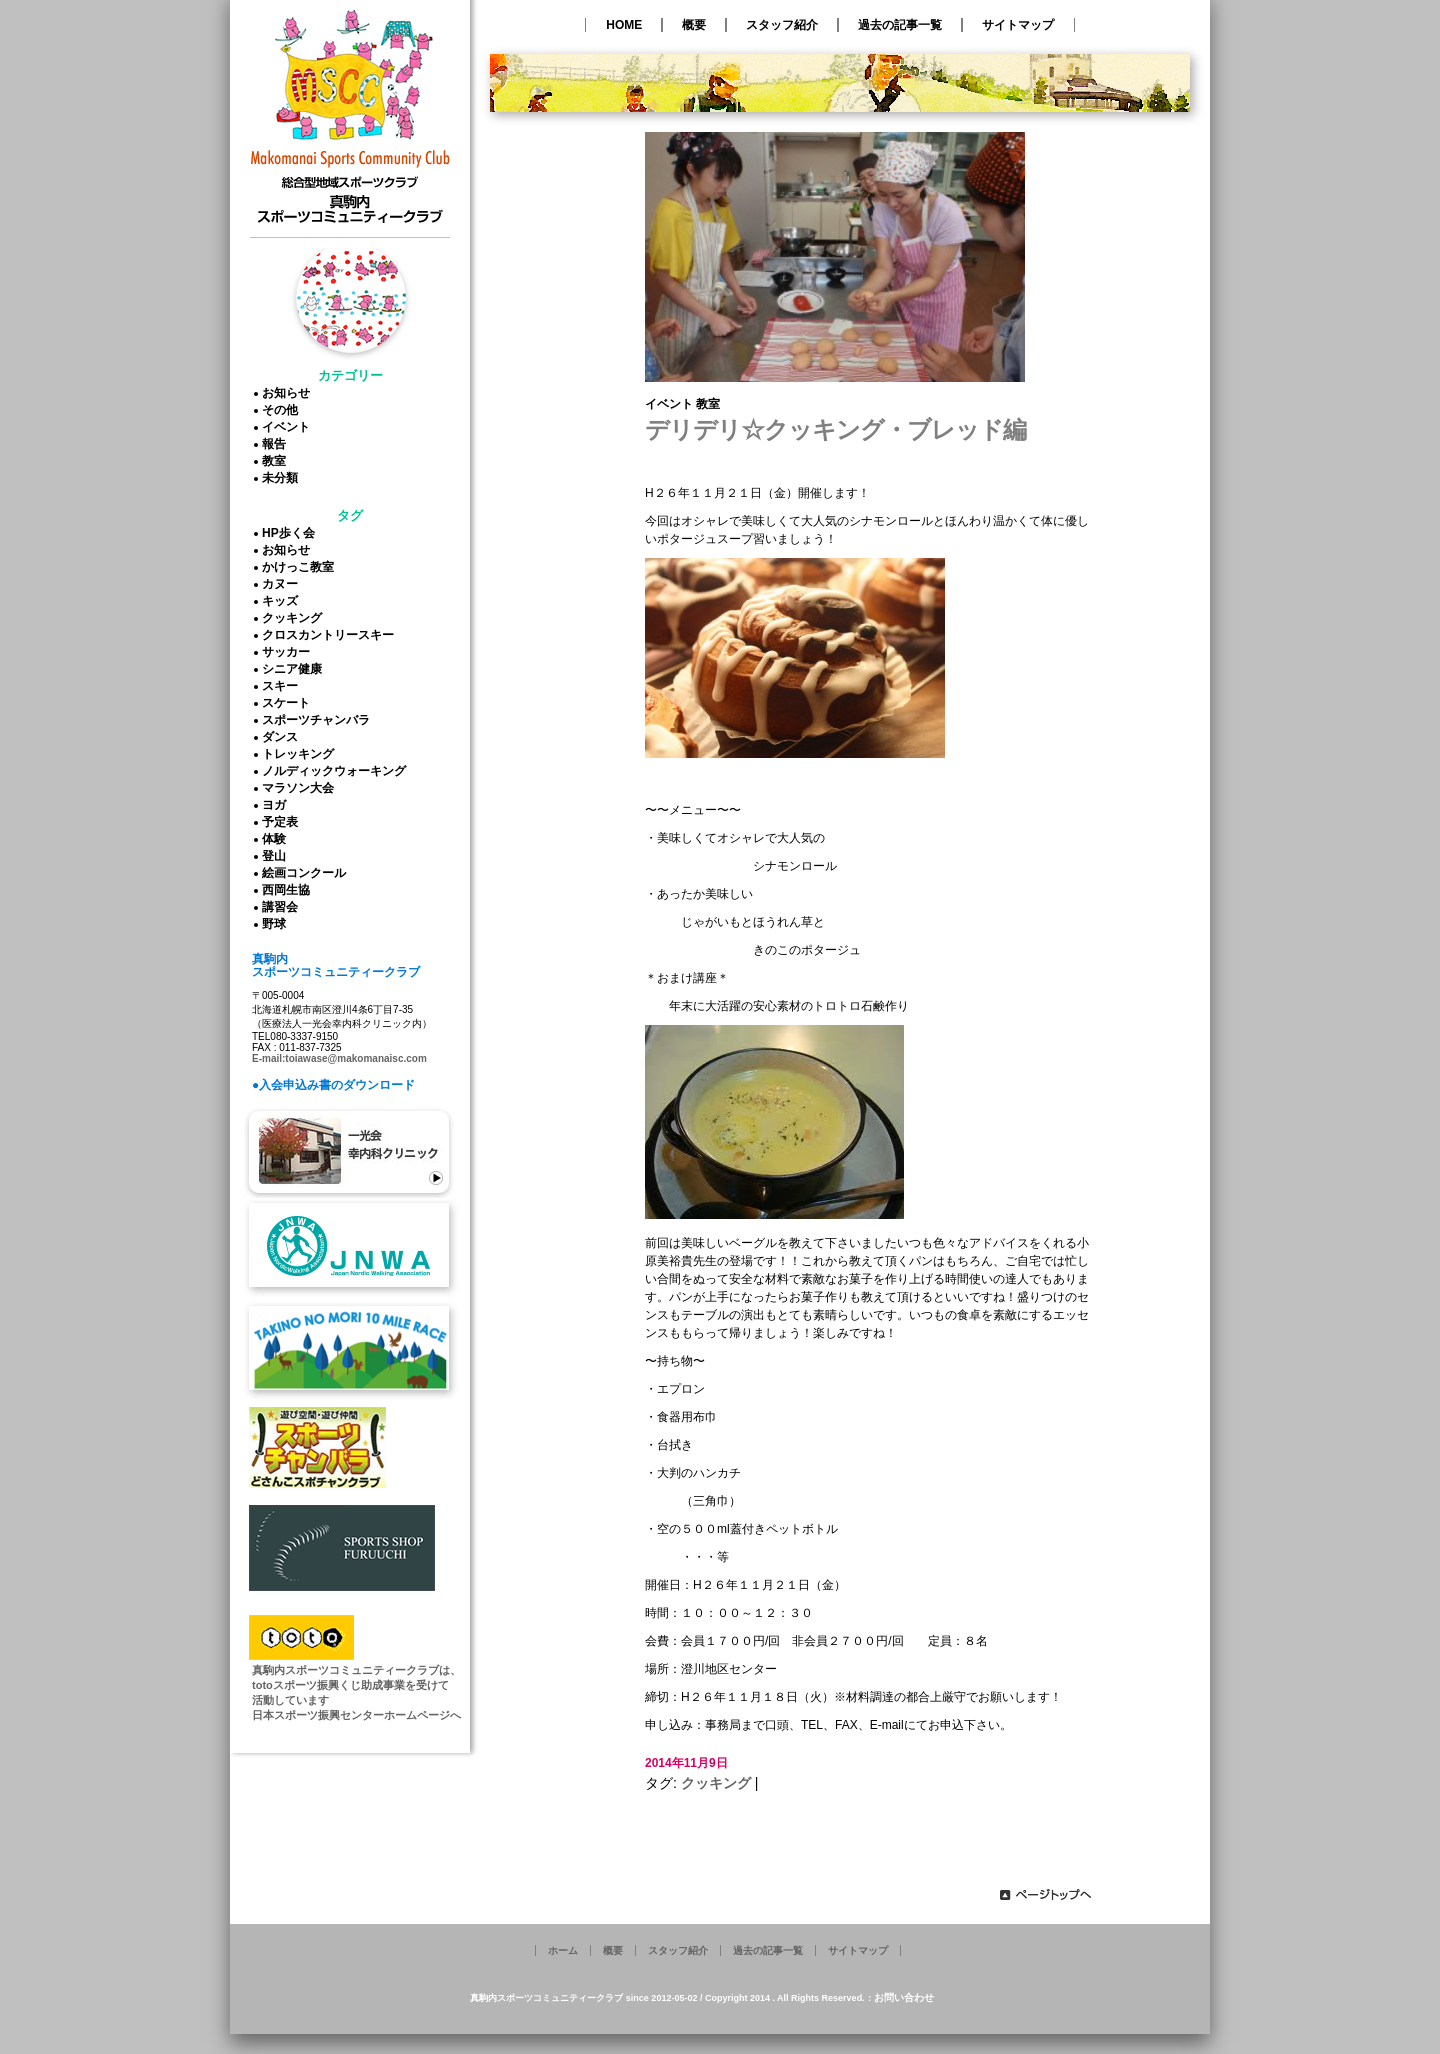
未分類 (283, 478)
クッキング (295, 618)
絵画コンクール (307, 873)
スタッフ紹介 (782, 25)
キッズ (283, 601)
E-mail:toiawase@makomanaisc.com (339, 1058)
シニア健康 (295, 669)
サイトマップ (1018, 25)
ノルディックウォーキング (337, 771)
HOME (624, 25)
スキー (283, 686)
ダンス (283, 737)
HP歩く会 (291, 533)
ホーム (563, 1950)
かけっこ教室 (301, 567)
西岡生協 (289, 890)
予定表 (283, 822)
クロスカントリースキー (331, 635)
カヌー (283, 584)
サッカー (289, 652)
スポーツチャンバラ (319, 720)
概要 (694, 25)
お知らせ (289, 393)
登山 (277, 856)
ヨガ (277, 805)
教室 (277, 461)
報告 (277, 444)
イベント (289, 427)
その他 (283, 410)
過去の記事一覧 (900, 25)
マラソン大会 (301, 788)
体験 (277, 839)
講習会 (283, 907)
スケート (289, 703)
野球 (277, 924)
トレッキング (301, 754)
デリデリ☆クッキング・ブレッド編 (835, 429)
